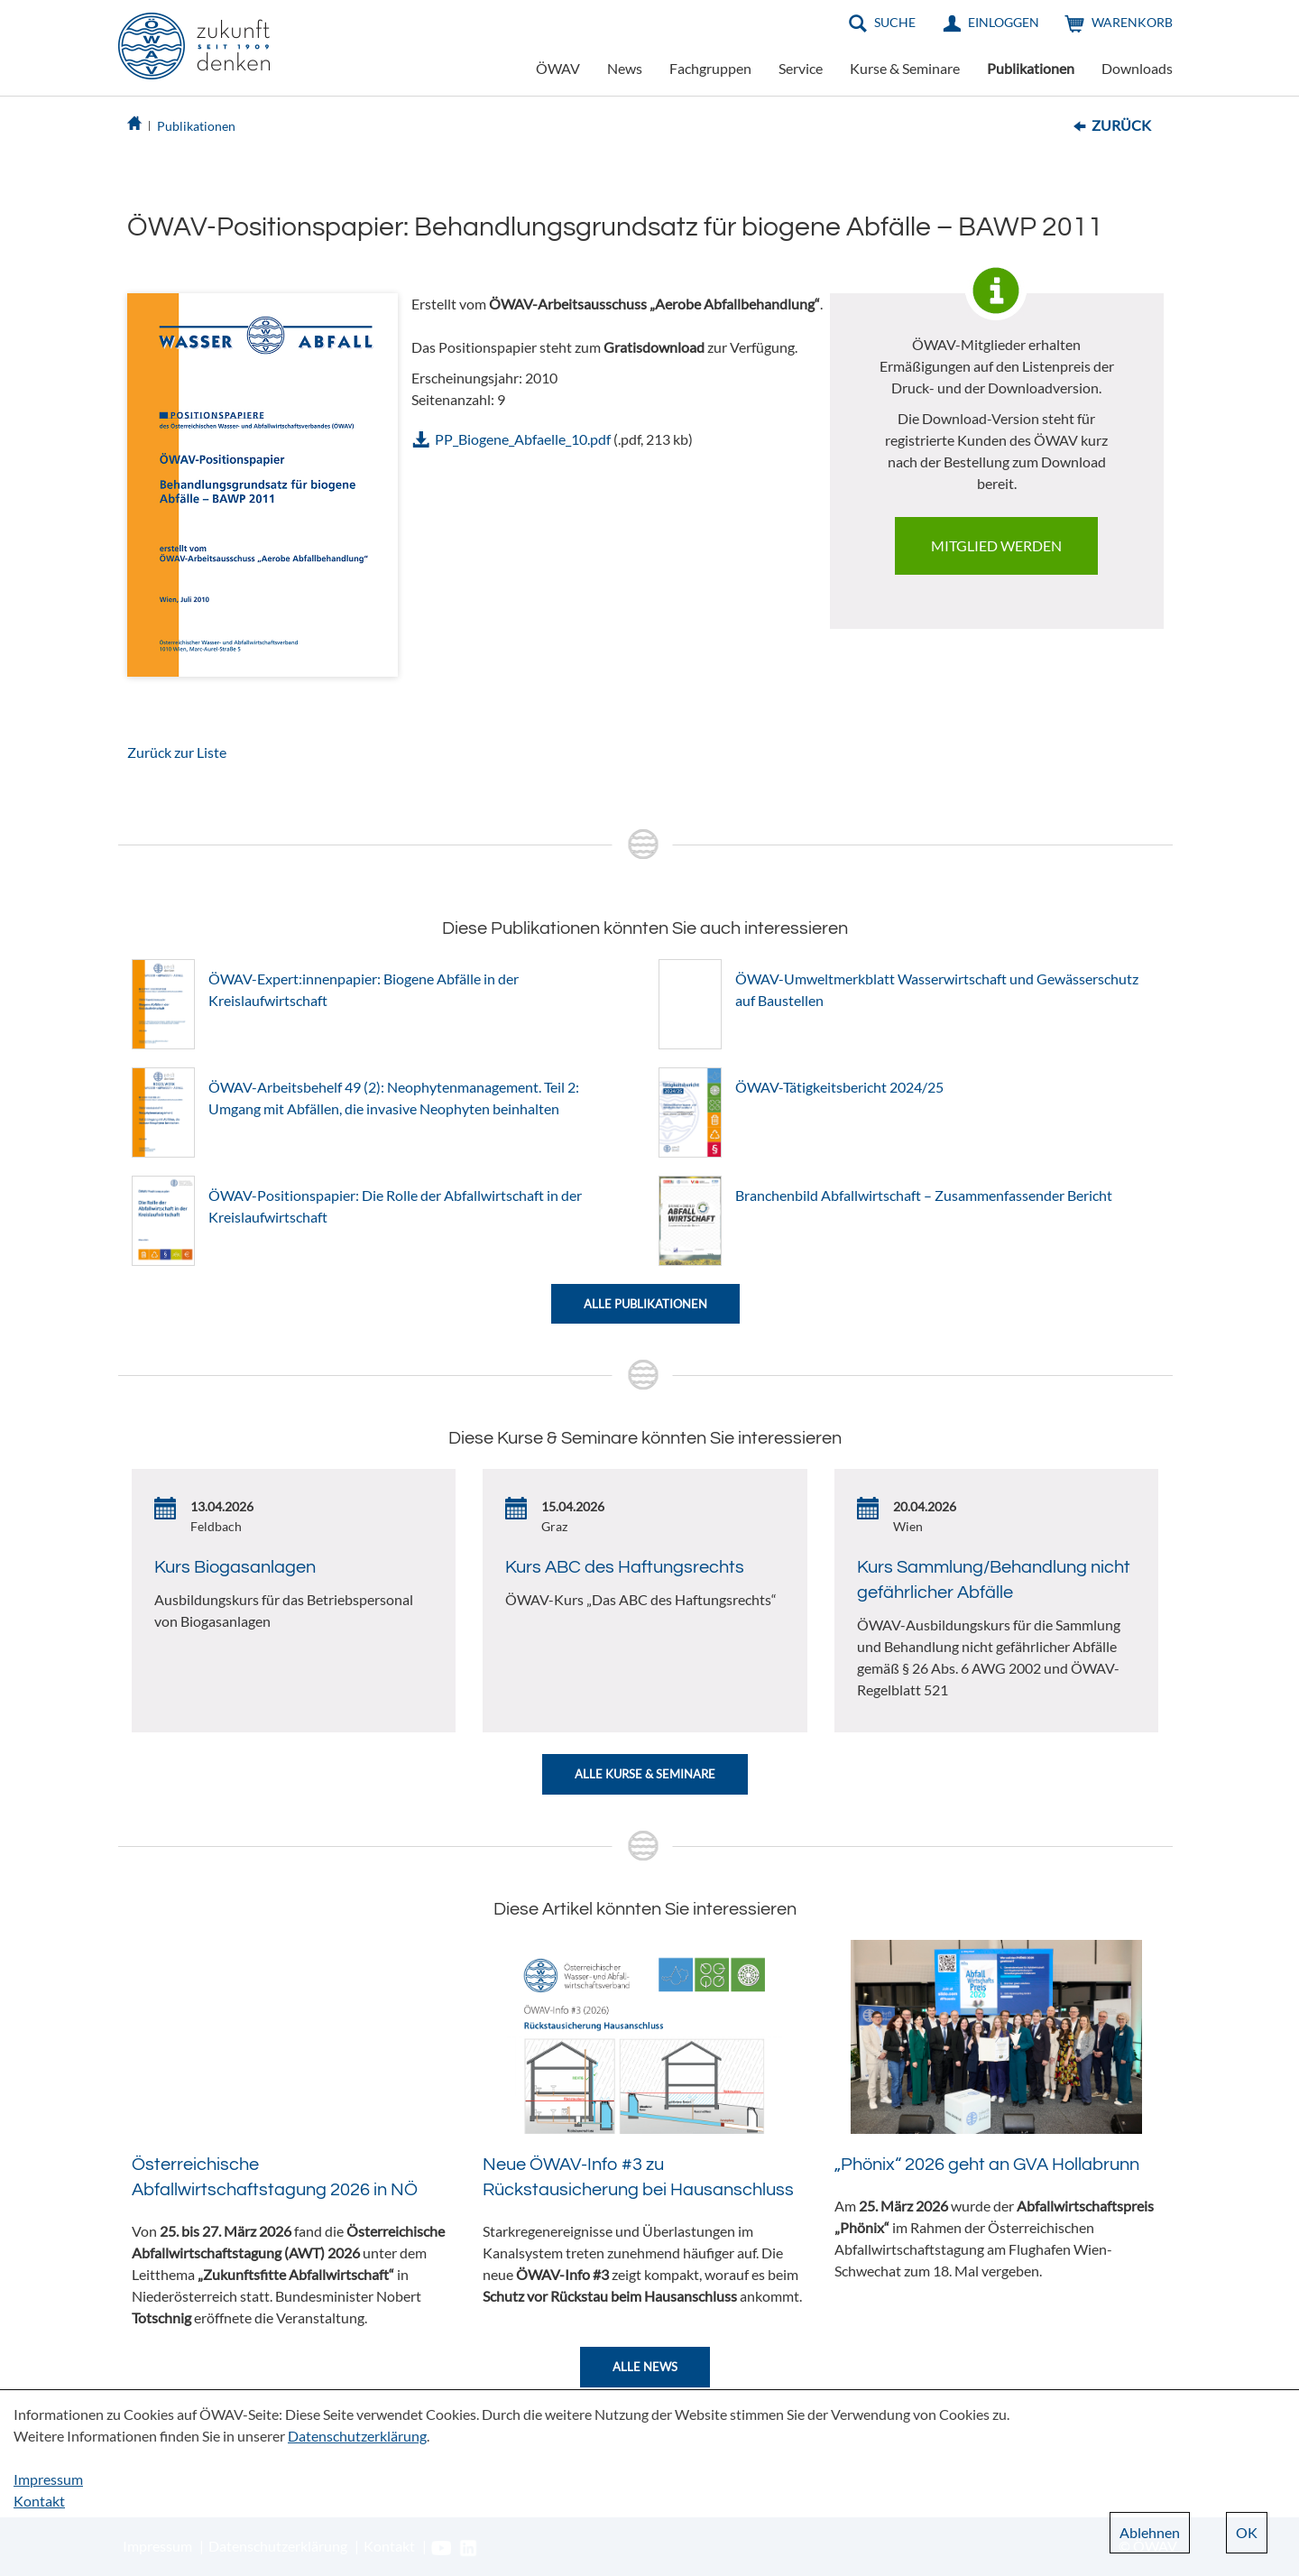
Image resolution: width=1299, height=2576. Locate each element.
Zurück (1121, 125)
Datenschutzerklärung (357, 2435)
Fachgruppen (710, 68)
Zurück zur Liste (176, 752)
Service (800, 68)
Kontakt (39, 2500)
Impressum (48, 2479)
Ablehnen (1149, 2532)
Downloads (1137, 68)
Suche (895, 22)
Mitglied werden (996, 545)
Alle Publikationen (645, 1304)
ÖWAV (558, 68)
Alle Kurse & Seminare (645, 1774)
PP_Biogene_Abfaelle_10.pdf (523, 439)
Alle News (645, 2366)
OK (1247, 2532)
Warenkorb (1132, 22)
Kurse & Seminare (905, 68)
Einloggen (1003, 22)
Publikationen (1030, 68)
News (624, 68)
